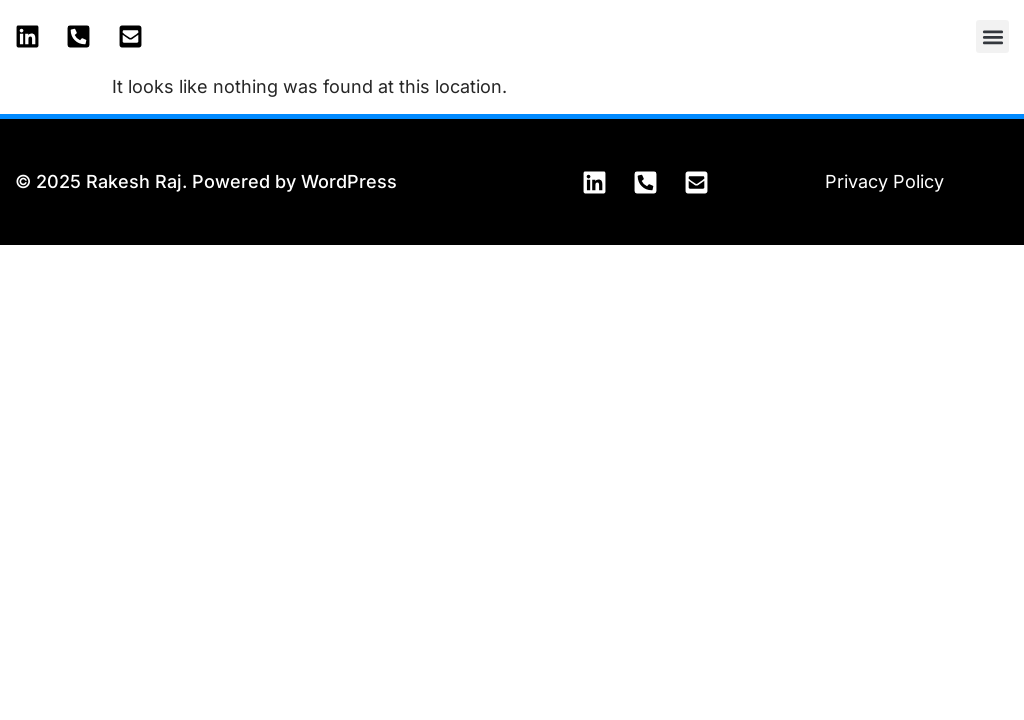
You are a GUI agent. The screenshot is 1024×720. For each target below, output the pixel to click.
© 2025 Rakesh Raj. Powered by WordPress (206, 181)
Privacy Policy (884, 181)
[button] (992, 36)
